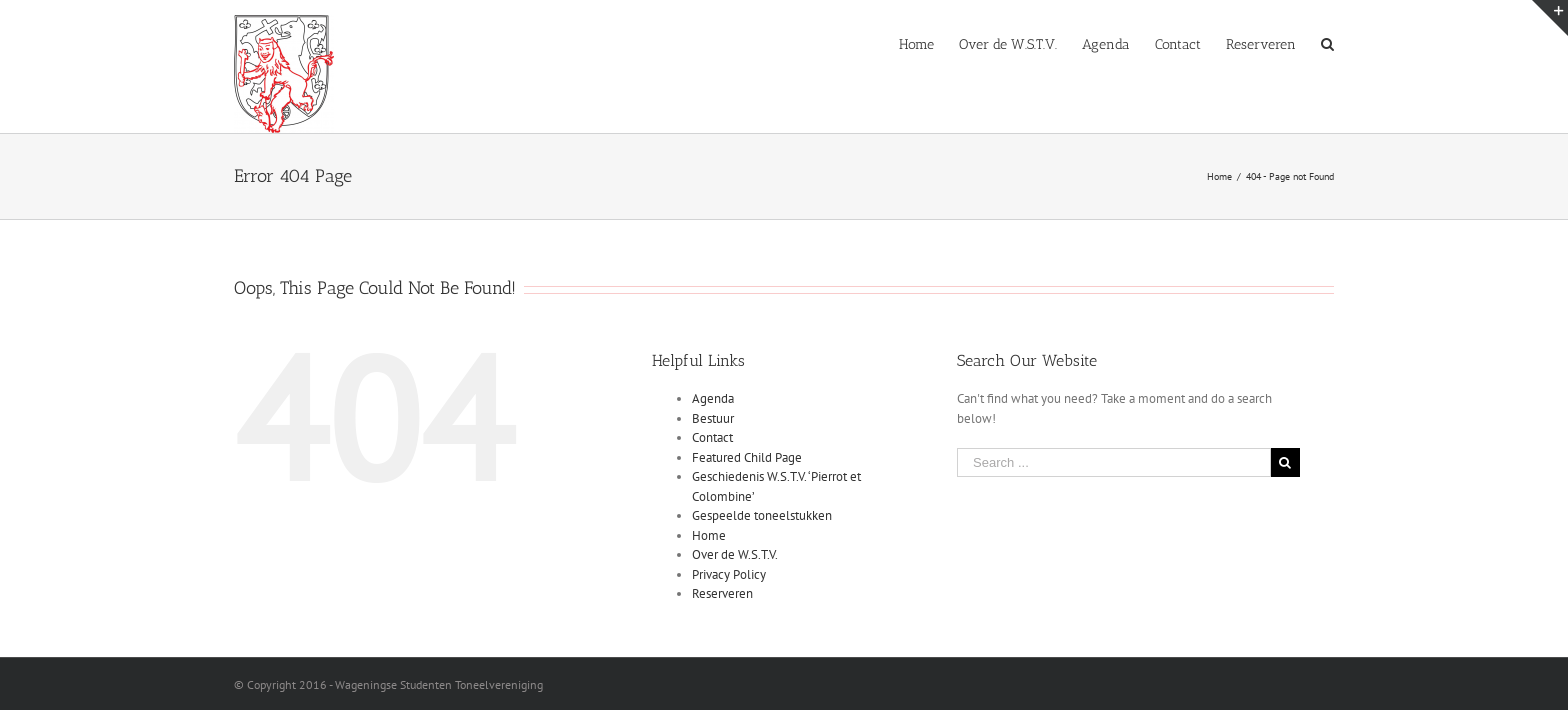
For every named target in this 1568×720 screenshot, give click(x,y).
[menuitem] (839, 43)
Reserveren (722, 593)
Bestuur (713, 418)
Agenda (713, 398)
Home (709, 535)
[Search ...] (1114, 462)
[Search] (1327, 43)
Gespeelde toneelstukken (762, 515)
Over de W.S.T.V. (735, 554)
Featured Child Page (747, 457)
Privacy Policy (729, 574)
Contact (712, 437)
